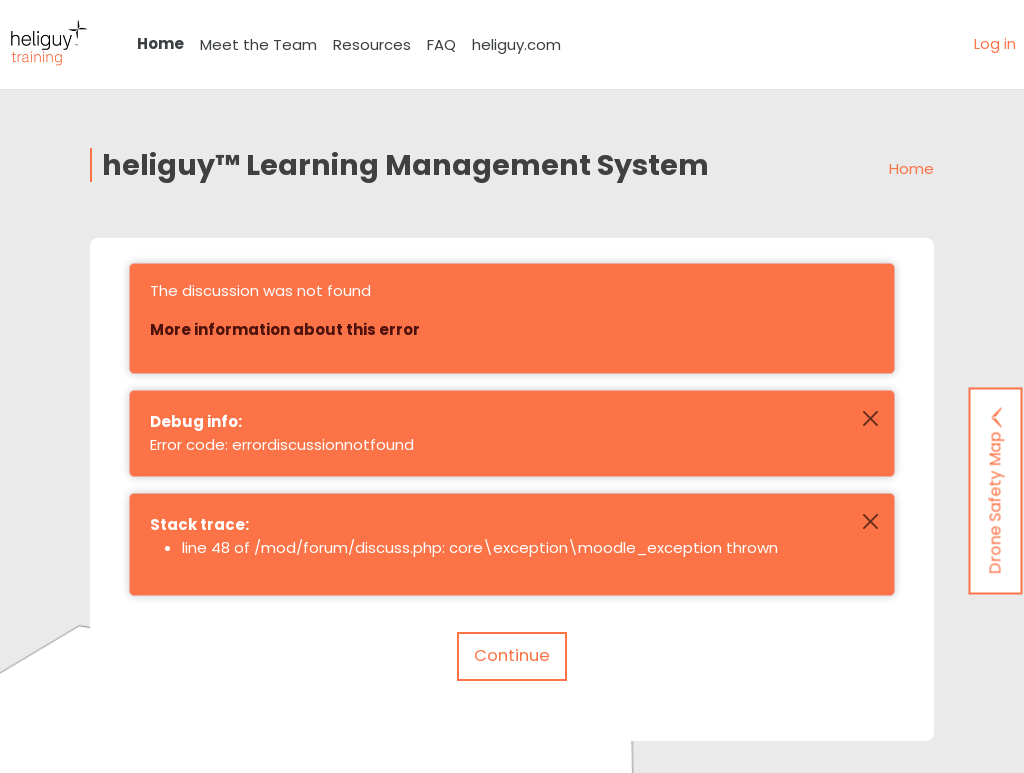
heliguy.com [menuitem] (516, 44)
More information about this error (285, 329)
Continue (512, 655)
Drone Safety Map (995, 490)
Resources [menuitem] (372, 44)
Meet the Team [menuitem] (258, 44)
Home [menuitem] (160, 43)
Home (911, 168)
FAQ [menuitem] (441, 44)
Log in (995, 43)
